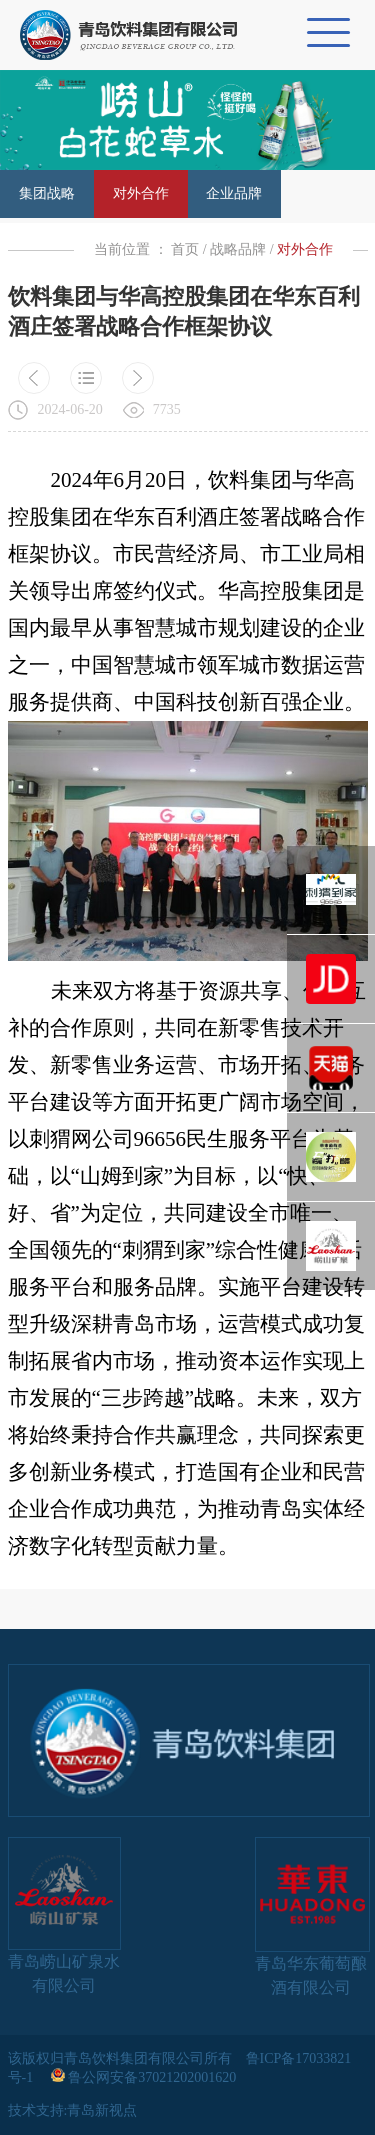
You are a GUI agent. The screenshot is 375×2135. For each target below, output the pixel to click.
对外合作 (141, 193)
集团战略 (47, 193)
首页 (185, 249)
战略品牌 (238, 249)
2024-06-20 (70, 409)
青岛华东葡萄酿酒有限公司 (311, 1916)
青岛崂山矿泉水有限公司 (64, 1915)
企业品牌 (234, 193)
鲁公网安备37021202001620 (145, 2077)
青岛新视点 (102, 2110)
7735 (167, 409)
